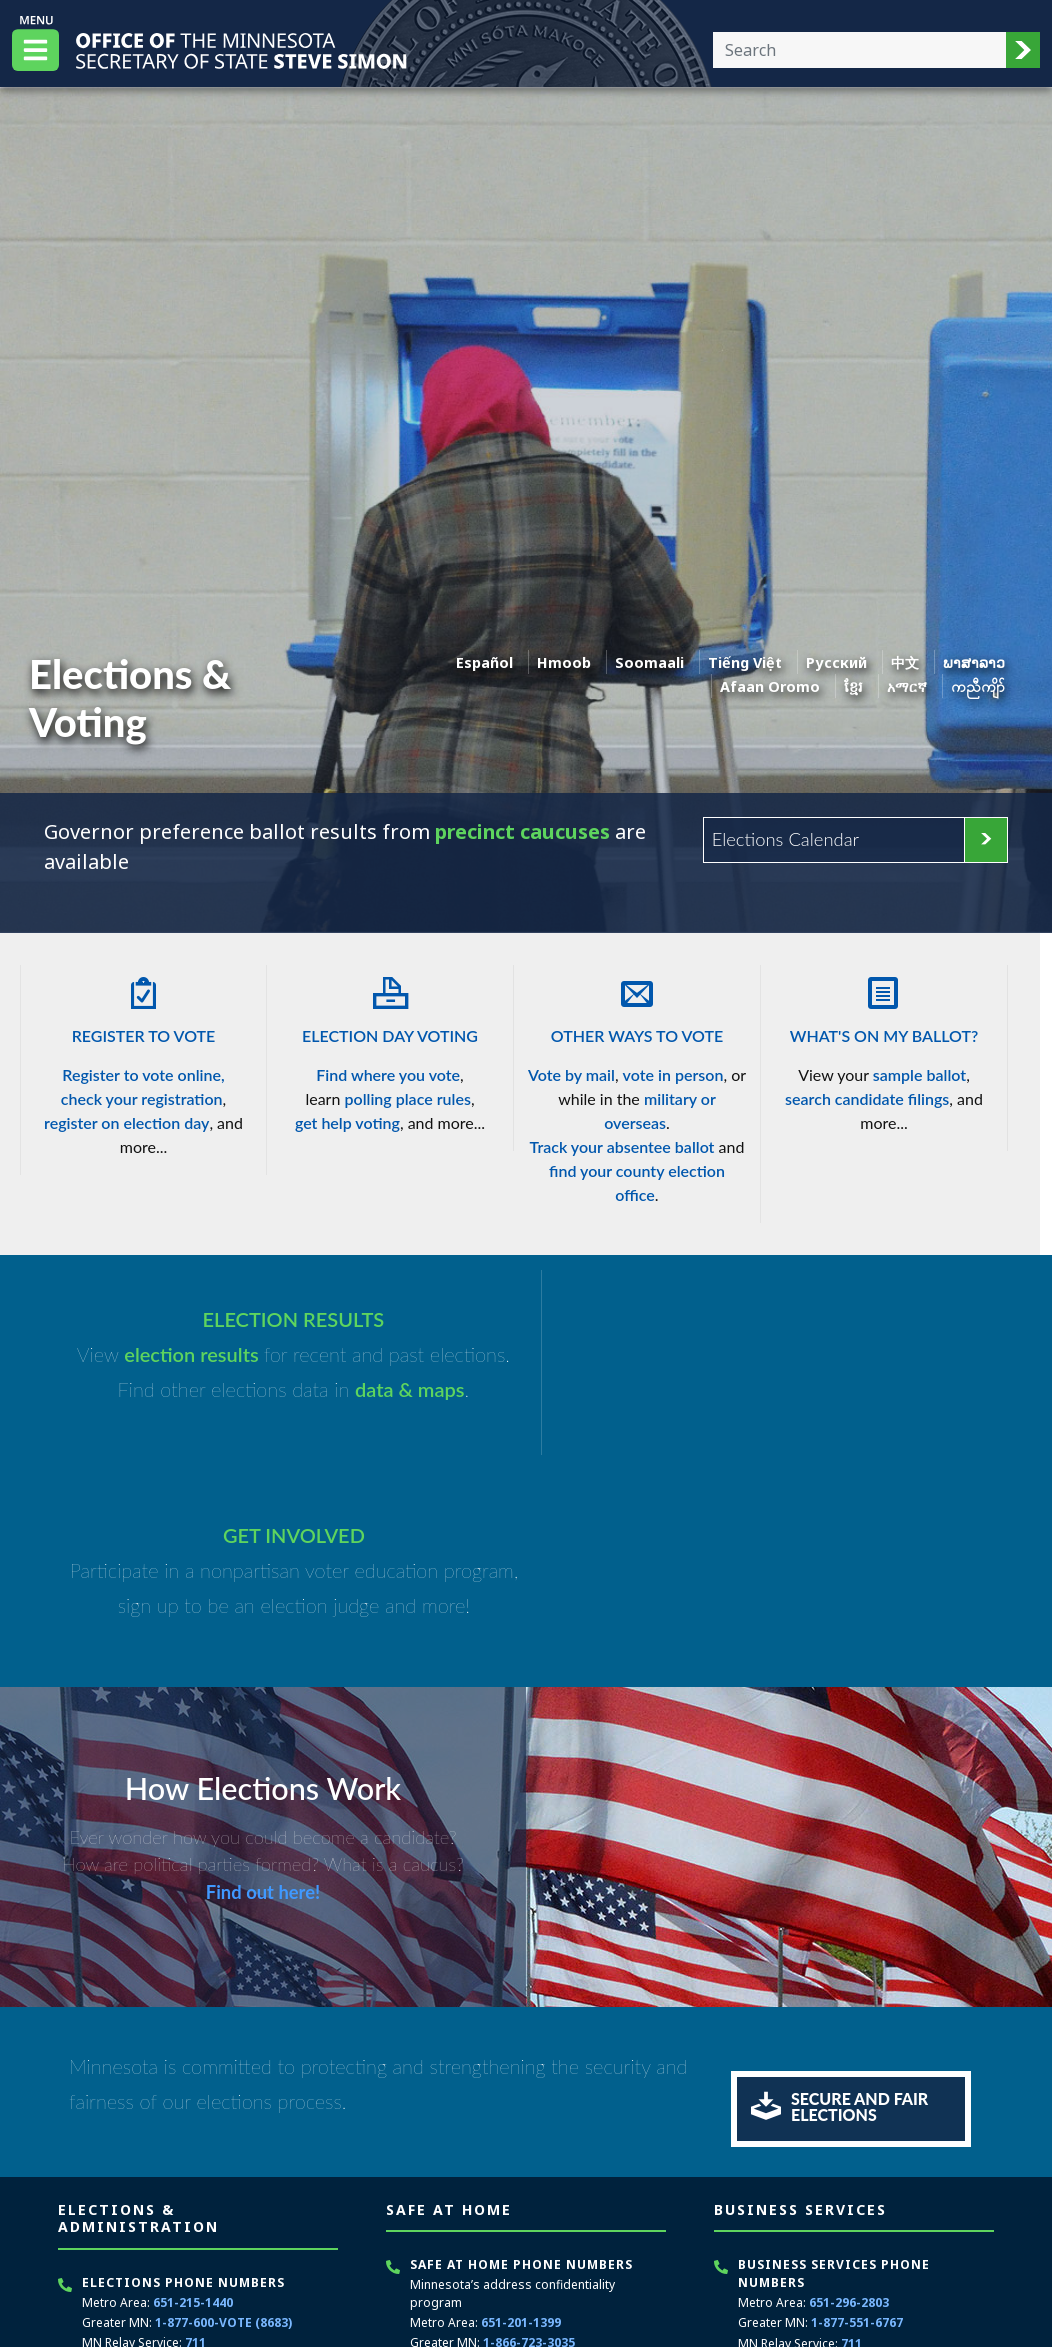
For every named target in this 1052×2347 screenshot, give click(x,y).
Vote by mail (571, 1074)
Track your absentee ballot (622, 1146)
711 (195, 2127)
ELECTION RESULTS (286, 1320)
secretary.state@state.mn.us (214, 2275)
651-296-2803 (849, 2087)
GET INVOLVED (766, 1320)
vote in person (673, 1074)
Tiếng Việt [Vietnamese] (745, 662)
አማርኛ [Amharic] (907, 686)
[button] (1023, 50)
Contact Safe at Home (480, 2231)
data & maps (402, 1390)
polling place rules (407, 1098)
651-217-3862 (206, 2191)
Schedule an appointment (820, 2263)
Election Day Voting (390, 1005)
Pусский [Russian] (836, 662)
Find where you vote (388, 1074)
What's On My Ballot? (884, 1005)
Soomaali (649, 662)
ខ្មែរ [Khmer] (853, 686)
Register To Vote (143, 1005)
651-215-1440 (193, 2087)
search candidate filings (867, 1098)
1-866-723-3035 (529, 2127)
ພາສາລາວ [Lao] (974, 662)
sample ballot (919, 1074)
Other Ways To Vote (637, 1005)
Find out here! (263, 1677)
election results (185, 1355)
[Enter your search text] (859, 50)
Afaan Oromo (770, 686)
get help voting (347, 1122)
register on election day (126, 1122)
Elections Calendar (785, 839)
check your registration (142, 1098)
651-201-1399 (521, 2107)
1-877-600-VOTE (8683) (223, 2107)
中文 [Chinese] (905, 662)
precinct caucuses (523, 831)
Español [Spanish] (484, 662)
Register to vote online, (143, 1074)
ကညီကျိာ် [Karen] (978, 686)
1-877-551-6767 (857, 2107)
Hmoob (564, 662)
